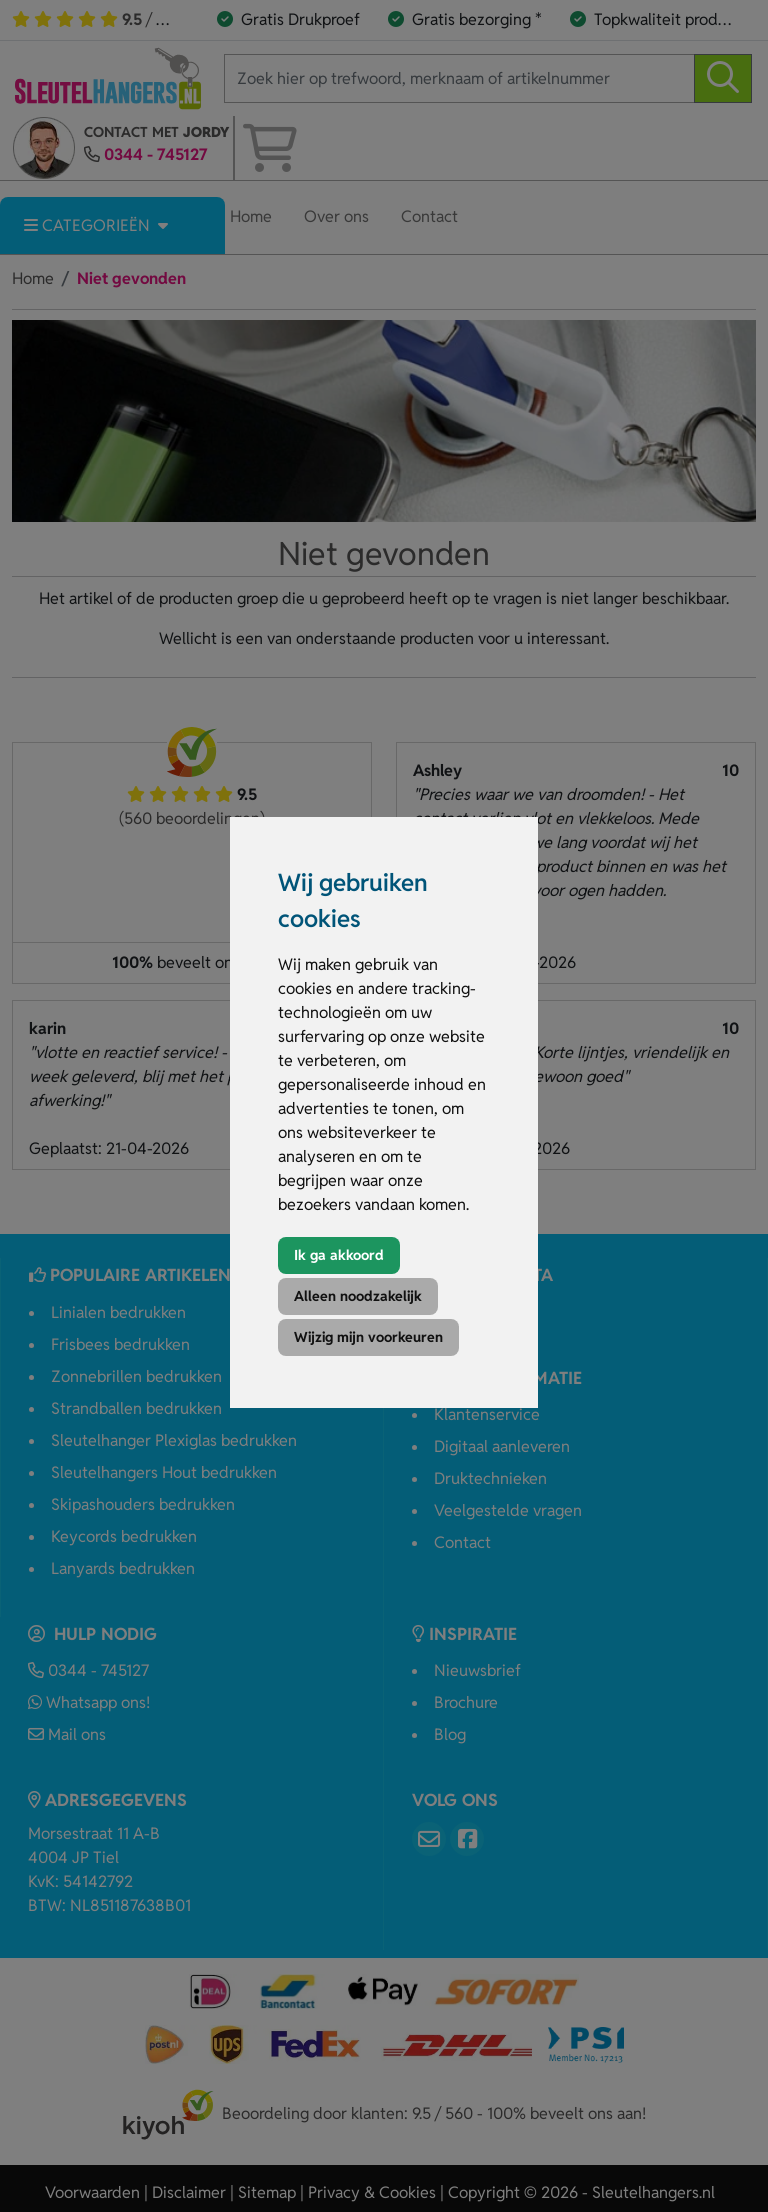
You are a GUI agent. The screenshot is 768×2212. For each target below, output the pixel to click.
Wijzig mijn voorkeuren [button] (368, 1337)
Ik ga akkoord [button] (339, 1255)
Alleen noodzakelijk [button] (358, 1296)
